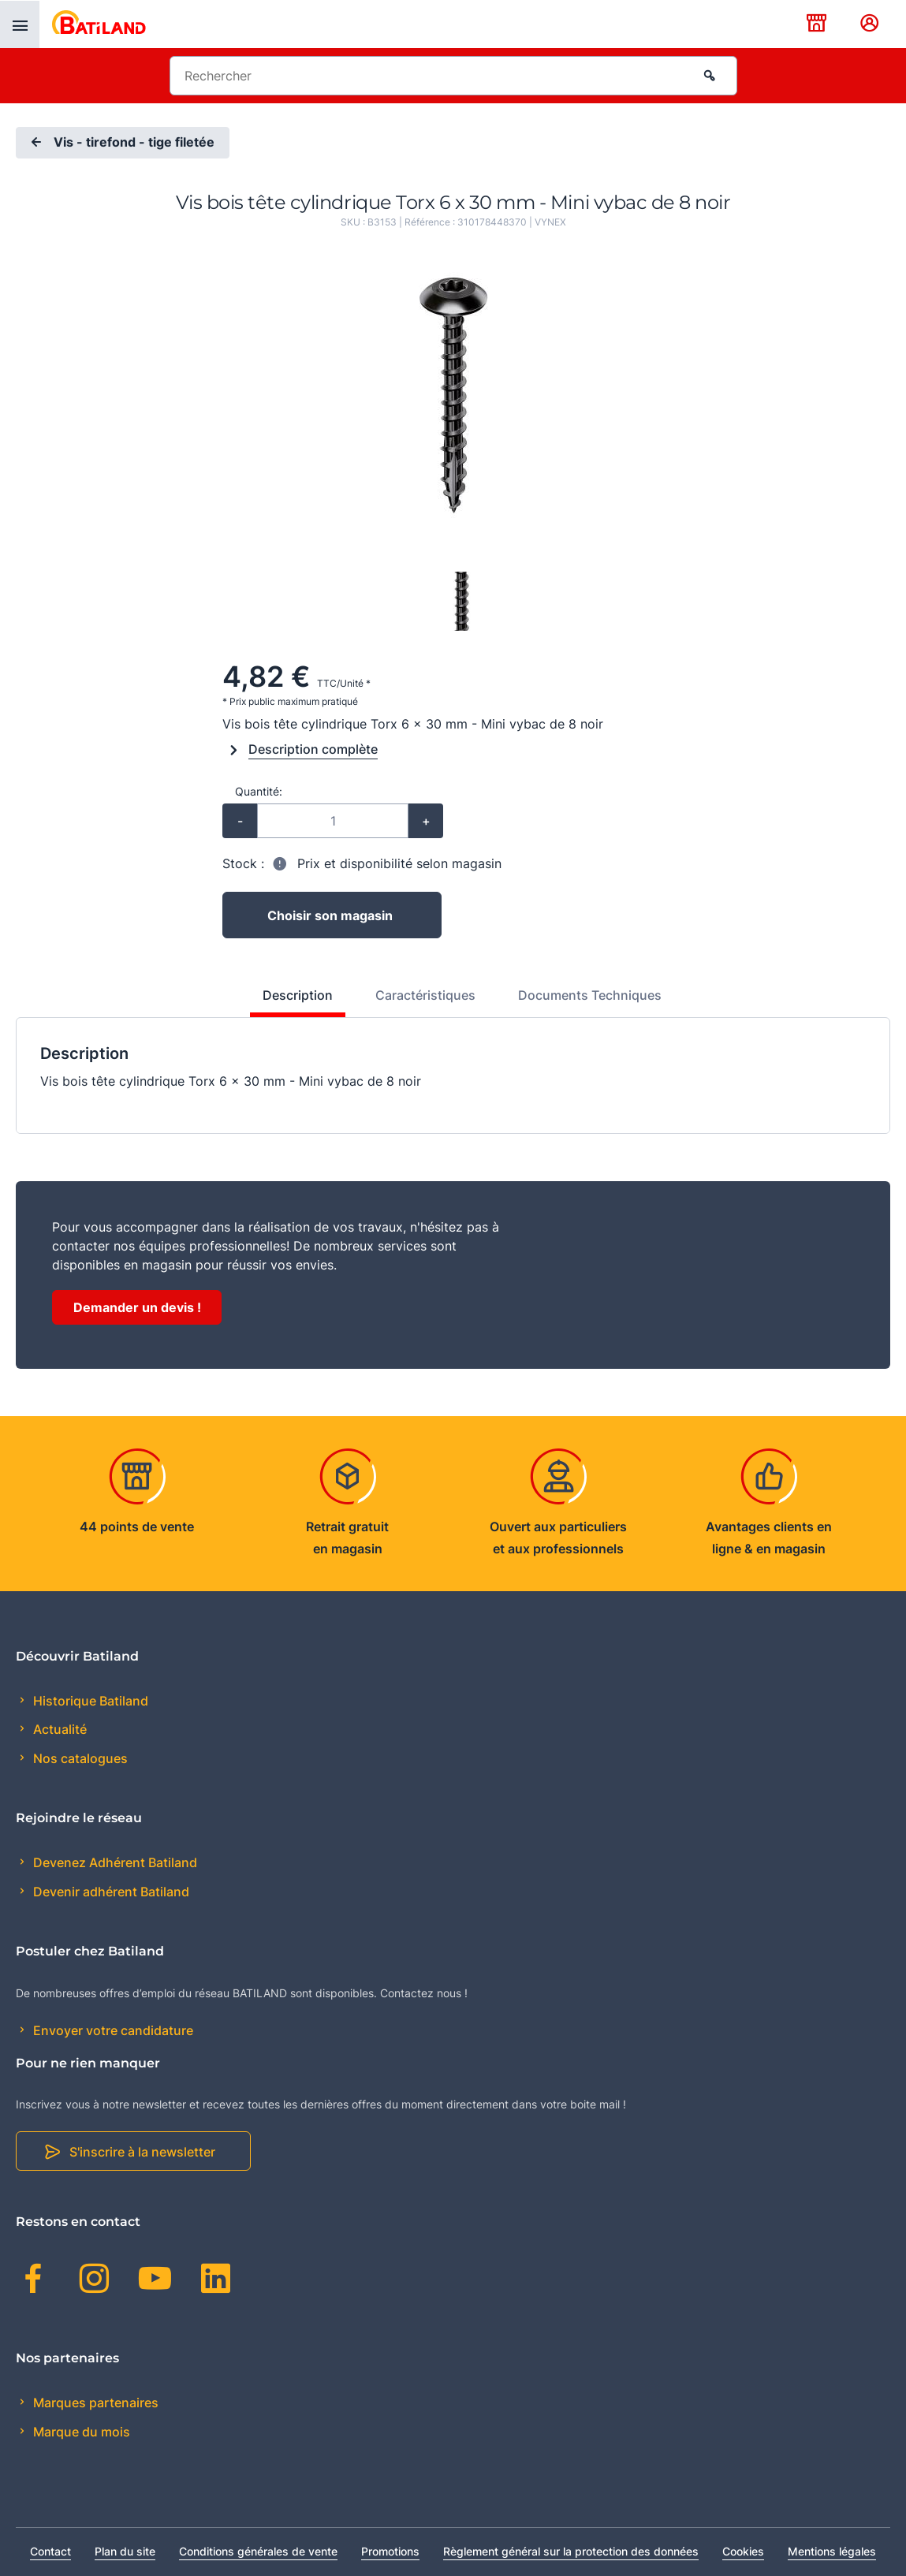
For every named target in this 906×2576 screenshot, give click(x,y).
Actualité (58, 1729)
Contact (50, 2551)
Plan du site (125, 2551)
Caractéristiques (425, 995)
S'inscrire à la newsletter (142, 2152)
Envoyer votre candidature (111, 2030)
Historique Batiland (89, 1701)
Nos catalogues (79, 1758)
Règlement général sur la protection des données (571, 2551)
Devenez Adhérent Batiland (113, 1862)
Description (298, 995)
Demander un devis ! (137, 1307)
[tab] (289, 1001)
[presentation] (19, 24)
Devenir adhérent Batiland (109, 1891)
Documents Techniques (590, 995)
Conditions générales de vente (258, 2551)
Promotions (390, 2551)
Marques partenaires (94, 2402)
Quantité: (258, 791)
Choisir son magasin (330, 915)
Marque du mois (80, 2432)
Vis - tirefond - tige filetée (120, 142)
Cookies (743, 2551)
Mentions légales (832, 2551)
